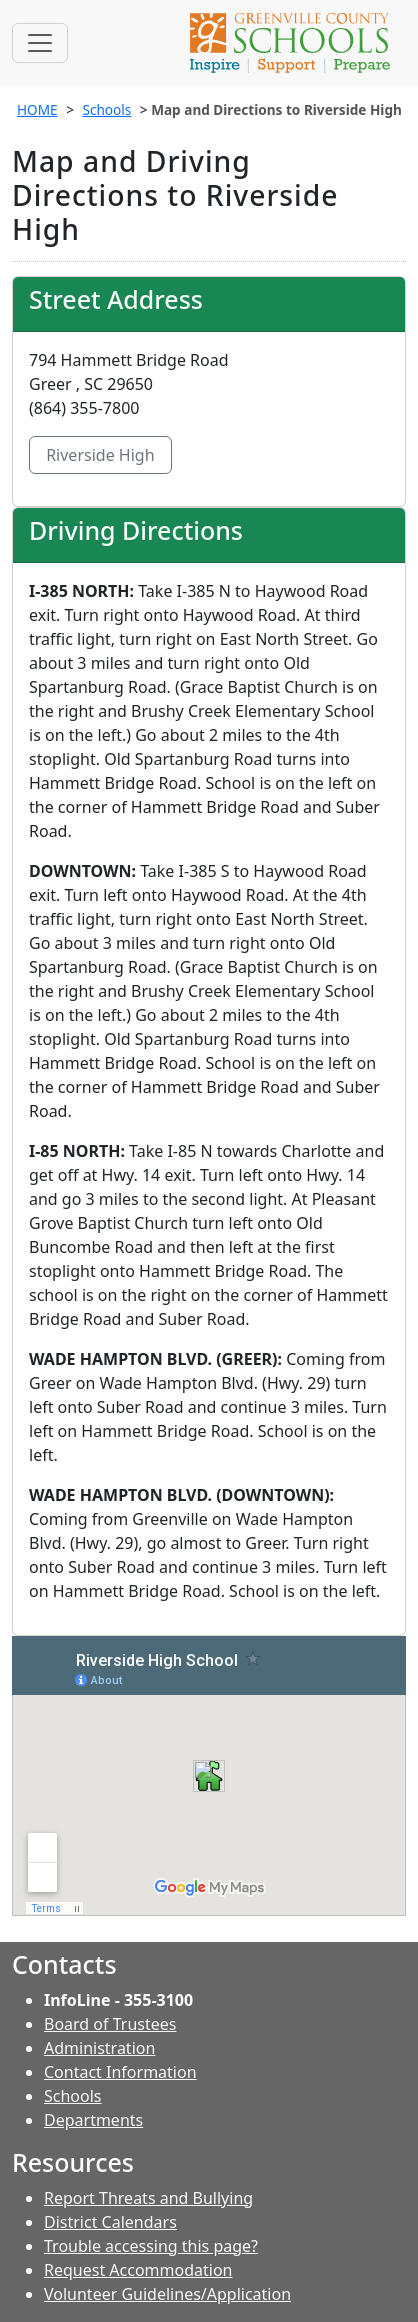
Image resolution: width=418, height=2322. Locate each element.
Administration (99, 2048)
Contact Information (120, 2072)
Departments (93, 2120)
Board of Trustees (110, 2024)
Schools (106, 109)
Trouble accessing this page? (151, 2246)
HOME (37, 109)
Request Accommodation (138, 2270)
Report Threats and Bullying (148, 2198)
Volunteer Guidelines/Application (167, 2294)
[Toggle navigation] (40, 43)
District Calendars (110, 2222)
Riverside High (100, 455)
